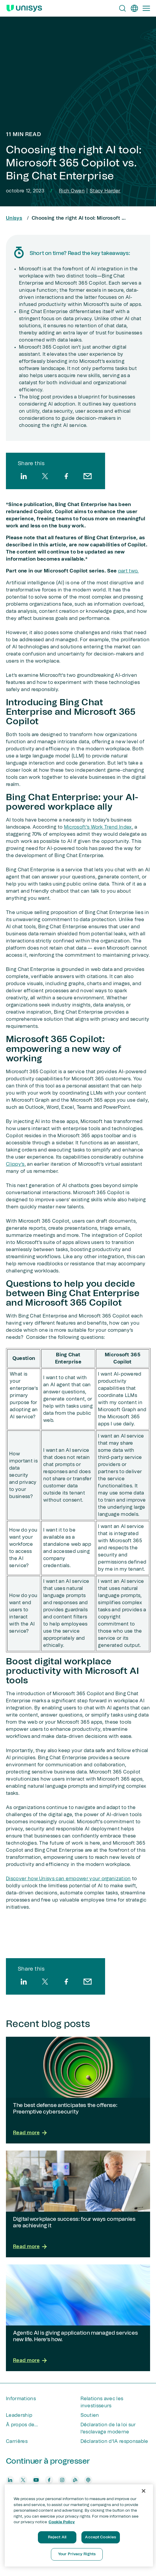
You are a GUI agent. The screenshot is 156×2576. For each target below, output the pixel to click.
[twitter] (45, 476)
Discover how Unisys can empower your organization (68, 1878)
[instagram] (62, 2480)
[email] (88, 476)
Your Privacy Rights (77, 2554)
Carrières (17, 2441)
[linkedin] (24, 476)
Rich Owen (72, 191)
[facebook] (66, 476)
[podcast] (88, 2480)
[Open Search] (122, 8)
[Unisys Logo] (24, 8)
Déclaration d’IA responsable (114, 2441)
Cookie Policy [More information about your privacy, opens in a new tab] (62, 2522)
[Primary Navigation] (146, 8)
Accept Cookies (100, 2537)
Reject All (57, 2537)
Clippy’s (15, 1164)
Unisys (14, 218)
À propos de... (22, 2424)
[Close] (143, 2490)
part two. (128, 571)
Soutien (90, 2415)
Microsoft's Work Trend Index (98, 827)
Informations (21, 2398)
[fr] (134, 8)
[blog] (75, 2480)
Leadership (19, 2415)
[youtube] (36, 2480)
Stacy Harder (105, 191)
